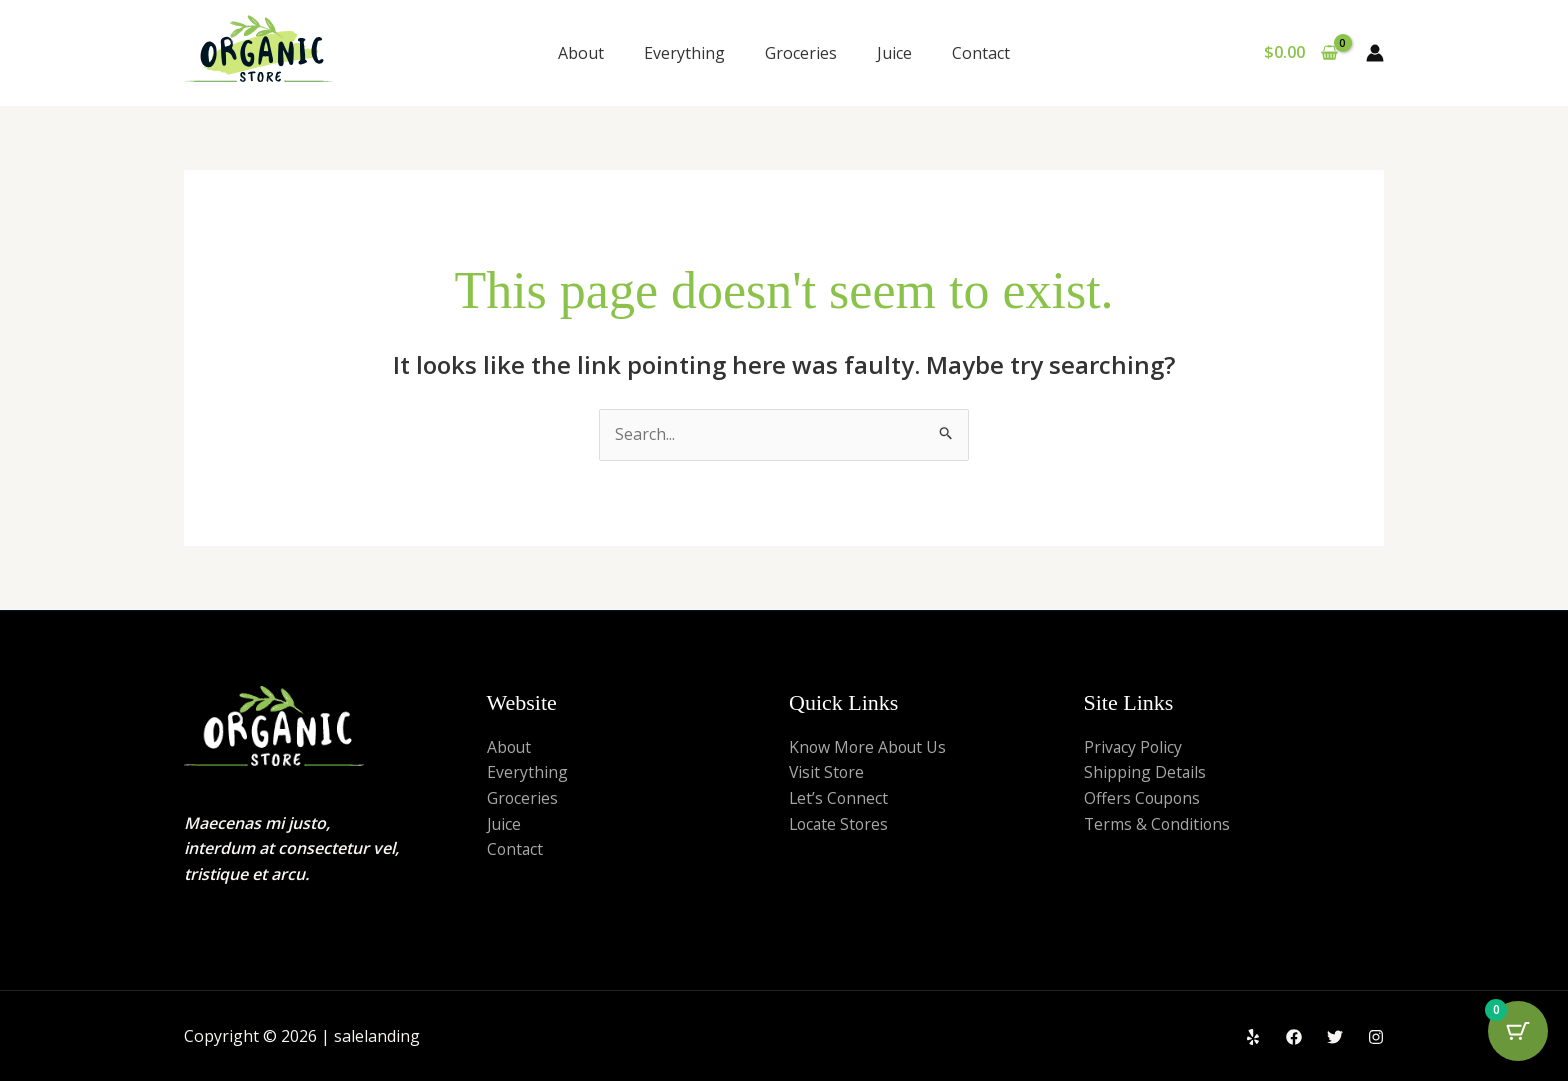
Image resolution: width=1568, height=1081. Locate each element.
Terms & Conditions (1158, 824)
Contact (981, 53)
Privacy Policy (1134, 747)
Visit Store (827, 772)
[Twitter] (1335, 1037)
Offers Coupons (1143, 798)
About (581, 53)
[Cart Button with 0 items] (1518, 1031)
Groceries (801, 53)
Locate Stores (840, 824)
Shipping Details (1145, 772)
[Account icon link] (1375, 53)
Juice (894, 53)
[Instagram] (1376, 1037)
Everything (684, 53)
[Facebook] (1294, 1037)
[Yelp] (1253, 1037)
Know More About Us (869, 747)
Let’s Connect (839, 798)
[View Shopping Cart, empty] (1300, 53)
